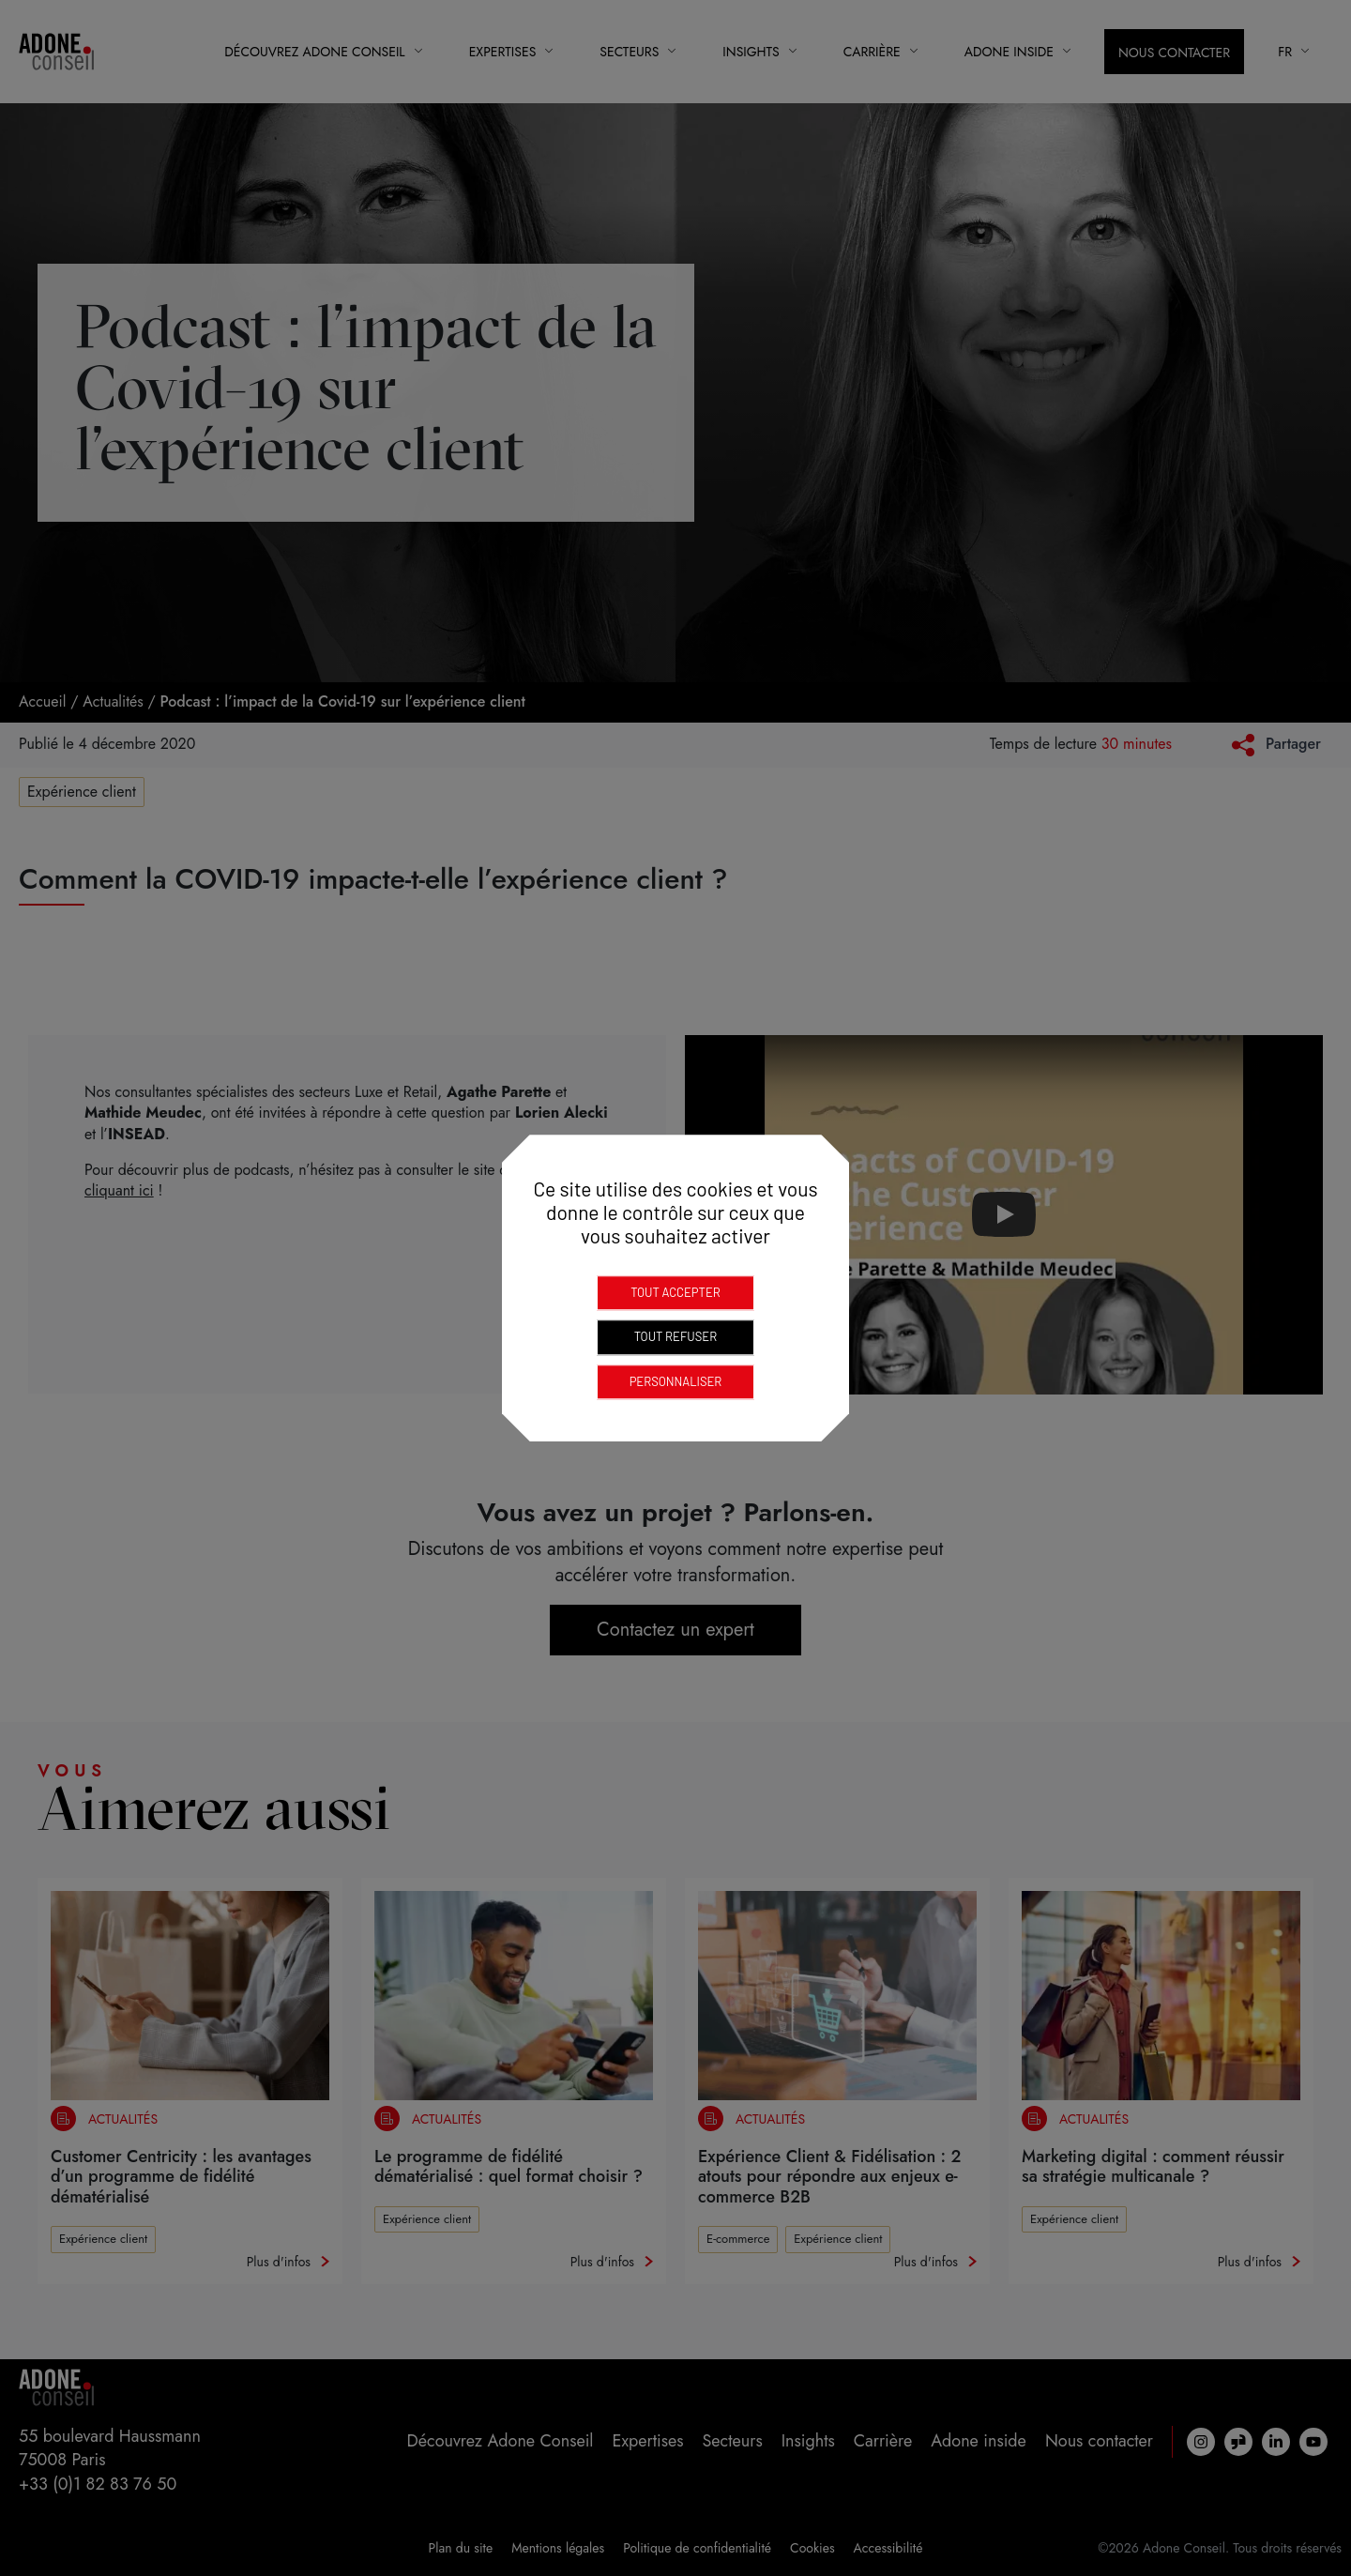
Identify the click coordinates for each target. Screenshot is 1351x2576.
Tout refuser (675, 1336)
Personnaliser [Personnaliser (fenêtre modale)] (676, 1381)
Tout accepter (675, 1292)
